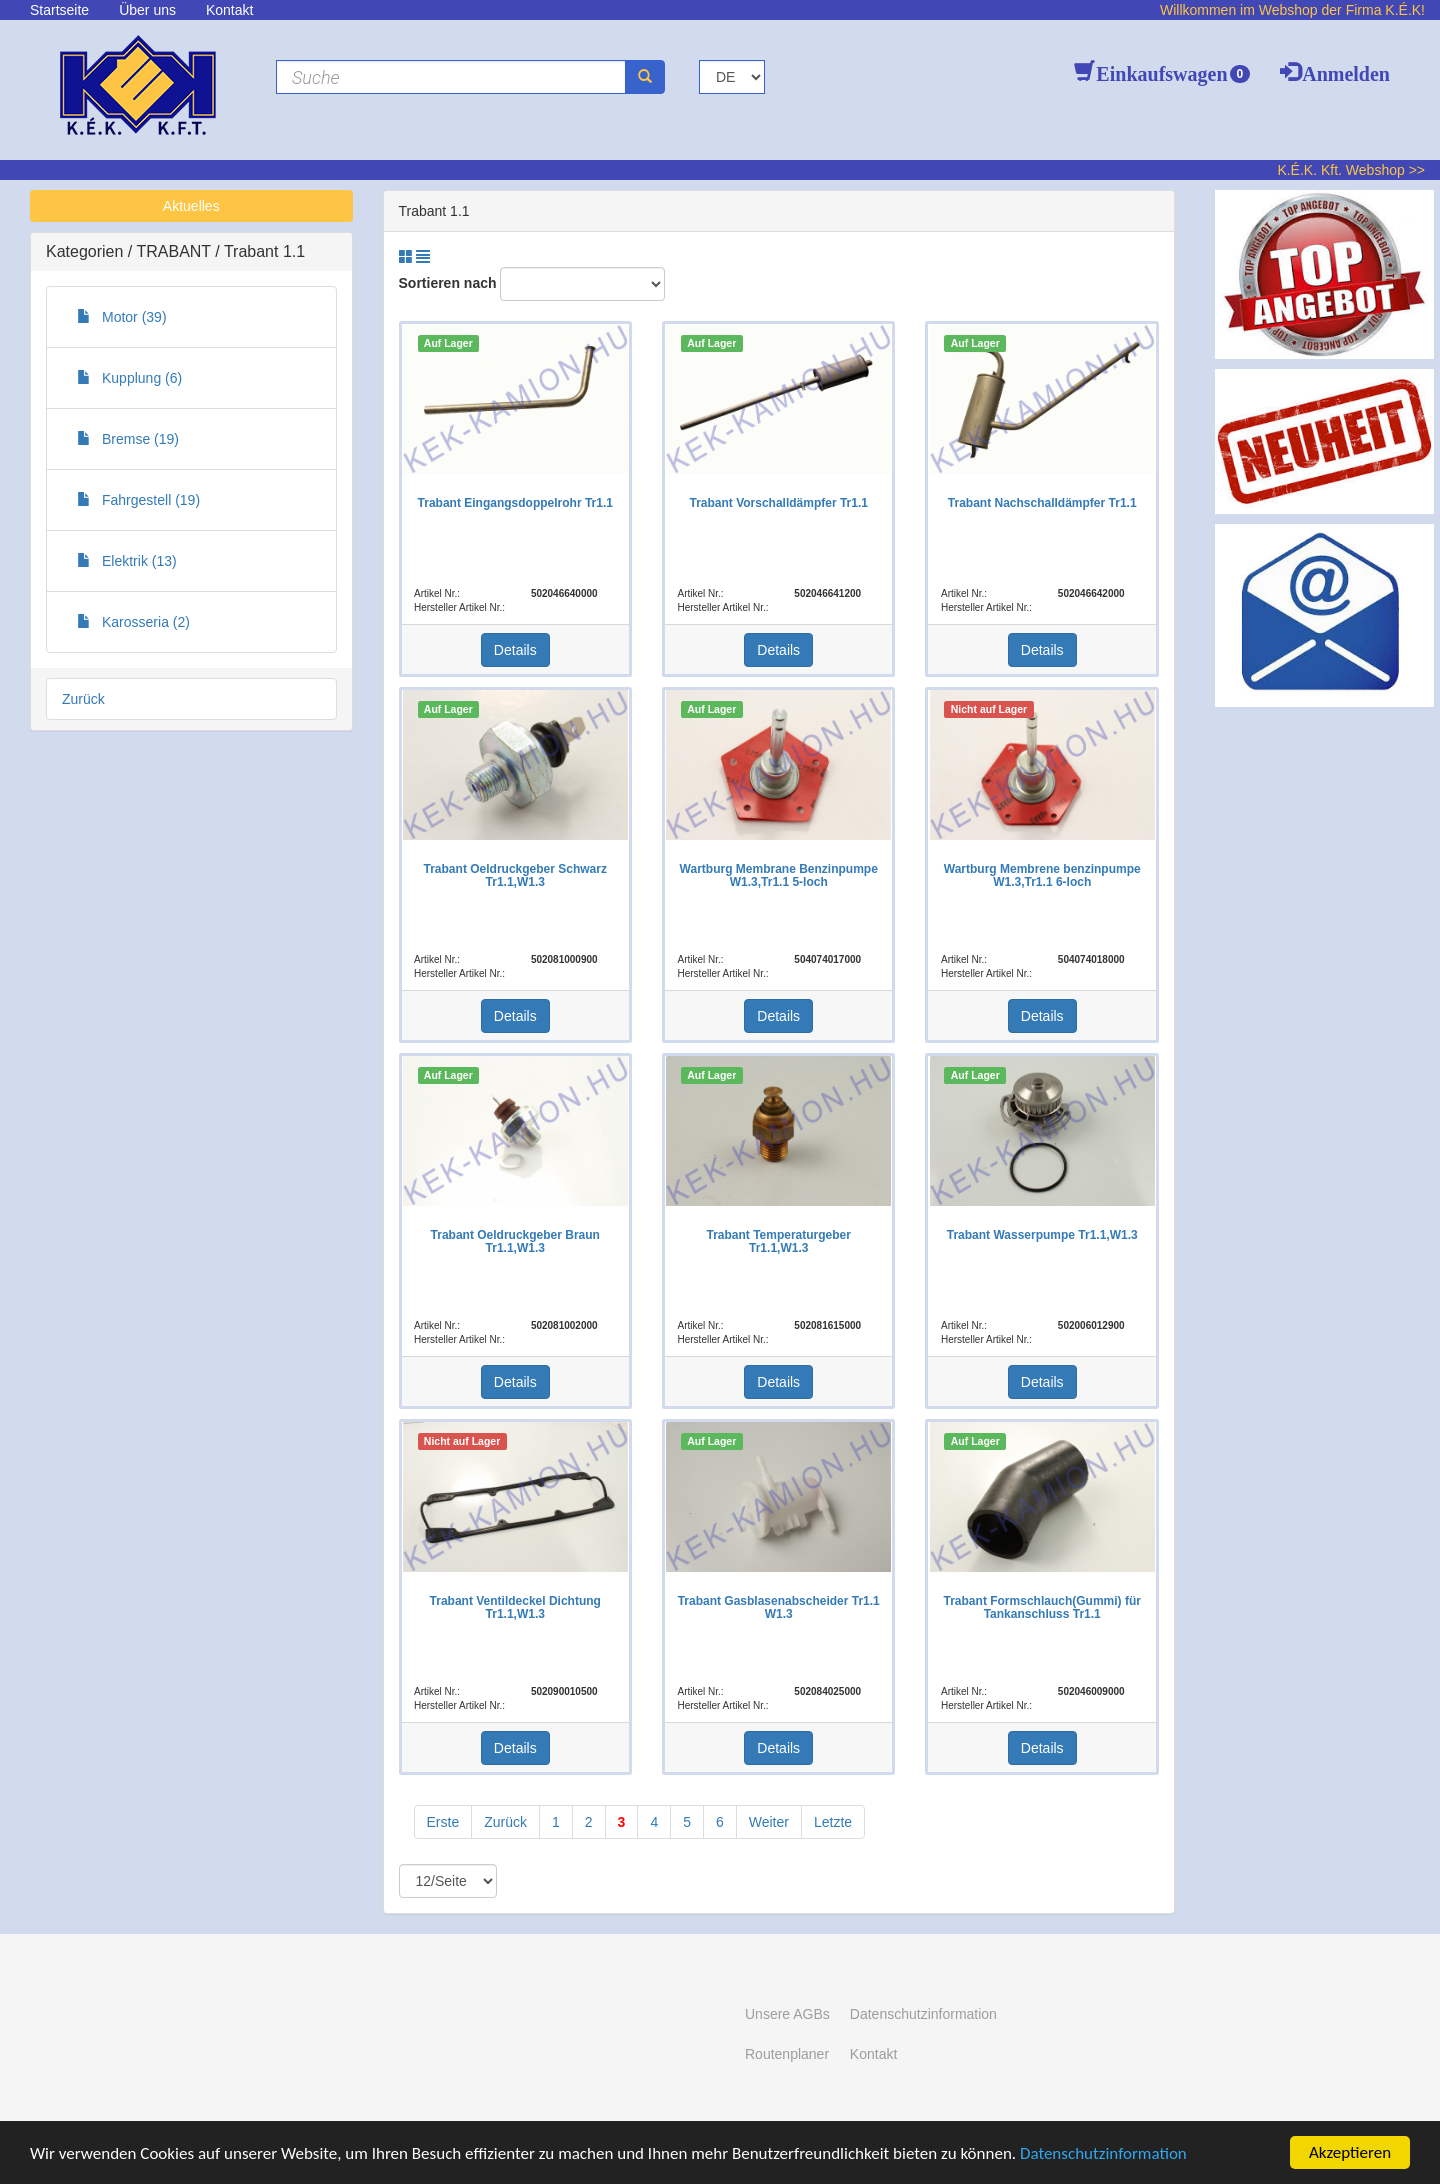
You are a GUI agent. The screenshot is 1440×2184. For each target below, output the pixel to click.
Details (515, 650)
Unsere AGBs (787, 2014)
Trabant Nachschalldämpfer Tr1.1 (1042, 503)
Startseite (59, 10)
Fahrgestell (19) (138, 500)
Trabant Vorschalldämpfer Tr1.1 (778, 503)
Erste (443, 1822)
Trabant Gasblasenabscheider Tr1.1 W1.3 (779, 1607)
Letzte (833, 1822)
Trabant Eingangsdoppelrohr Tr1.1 (515, 503)
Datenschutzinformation (1103, 2153)
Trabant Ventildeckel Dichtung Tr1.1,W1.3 (515, 1607)
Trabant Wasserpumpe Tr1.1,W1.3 (1042, 1235)
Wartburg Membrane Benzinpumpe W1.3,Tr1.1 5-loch (779, 875)
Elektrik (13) (127, 561)
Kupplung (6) (129, 378)
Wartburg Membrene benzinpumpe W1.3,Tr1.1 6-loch (1042, 875)
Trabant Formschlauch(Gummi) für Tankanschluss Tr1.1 (1042, 1607)
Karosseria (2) (133, 622)
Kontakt (229, 10)
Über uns (147, 10)
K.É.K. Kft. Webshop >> (1351, 170)
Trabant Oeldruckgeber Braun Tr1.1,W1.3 (515, 1241)
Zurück (83, 699)
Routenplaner (787, 2054)
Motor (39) (122, 317)
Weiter (769, 1822)
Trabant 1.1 (264, 251)
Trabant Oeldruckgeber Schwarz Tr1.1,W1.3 (515, 875)
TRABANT (175, 251)
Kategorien (87, 251)
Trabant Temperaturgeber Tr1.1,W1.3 (778, 1241)
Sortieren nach (448, 283)
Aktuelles (191, 206)
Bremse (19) (128, 439)
